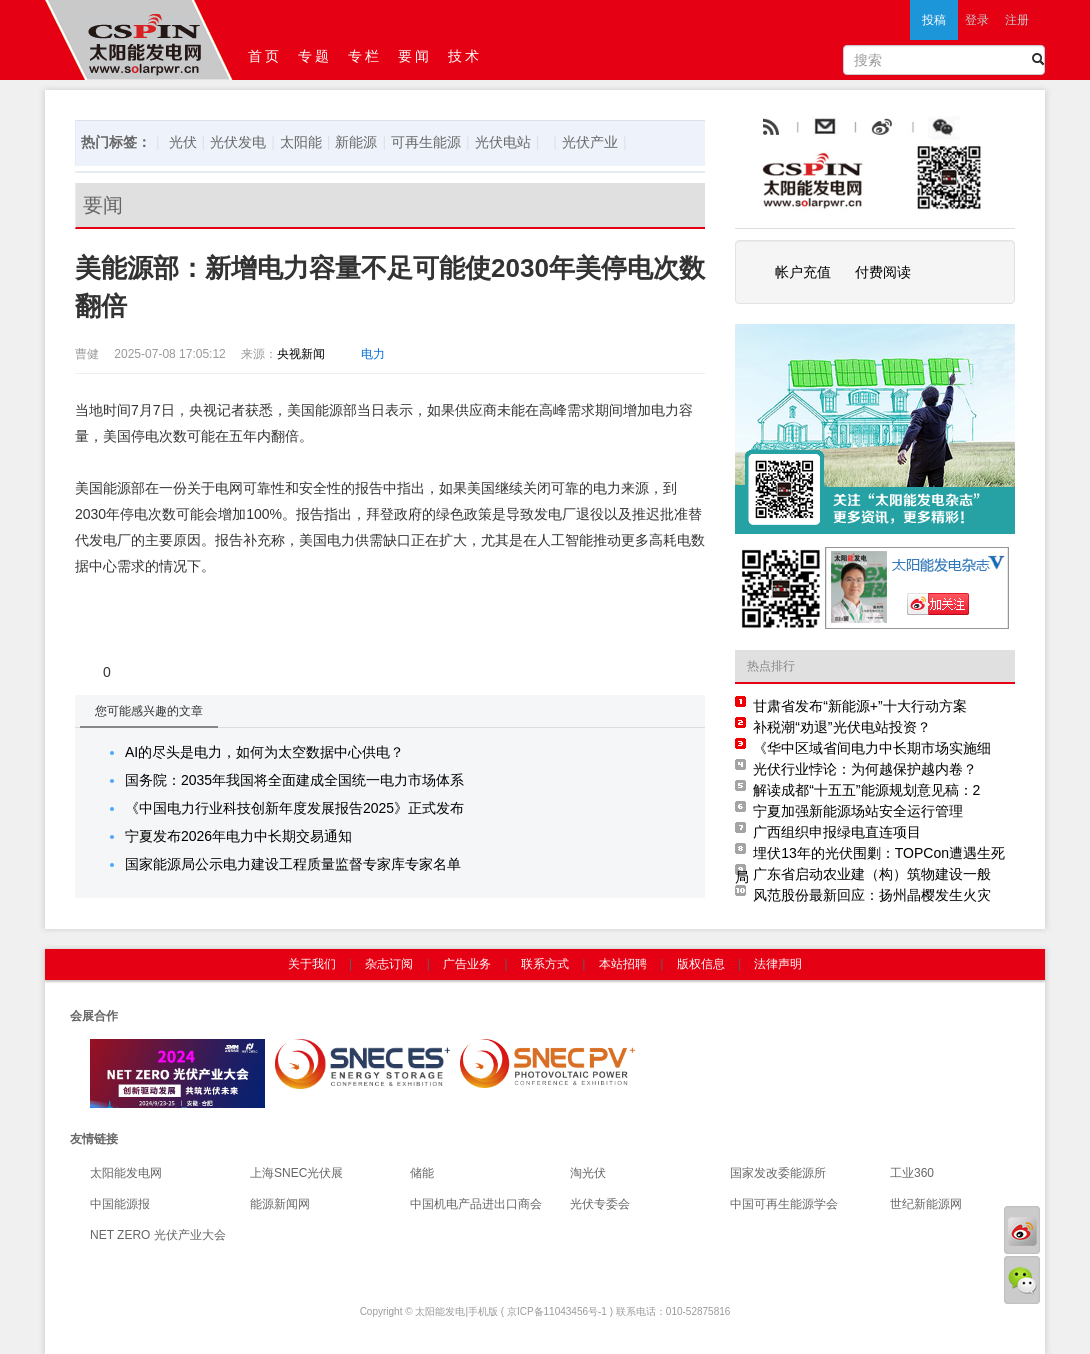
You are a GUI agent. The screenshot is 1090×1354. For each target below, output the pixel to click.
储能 (422, 1173)
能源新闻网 (280, 1204)
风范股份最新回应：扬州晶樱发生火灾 (872, 895)
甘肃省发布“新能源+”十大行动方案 (860, 706)
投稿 (934, 20)
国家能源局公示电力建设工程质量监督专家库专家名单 (293, 864)
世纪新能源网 (926, 1204)
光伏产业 (590, 142)
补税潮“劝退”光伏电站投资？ (841, 727)
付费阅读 (883, 272)
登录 (977, 20)
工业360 (912, 1173)
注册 (1017, 20)
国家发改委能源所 (778, 1173)
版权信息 (701, 964)
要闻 (415, 56)
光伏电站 (503, 142)
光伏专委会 (600, 1204)
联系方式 (545, 964)
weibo (928, 128)
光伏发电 (238, 142)
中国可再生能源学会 (784, 1204)
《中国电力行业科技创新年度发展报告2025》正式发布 (294, 808)
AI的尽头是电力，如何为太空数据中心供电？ (264, 752)
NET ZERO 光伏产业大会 (158, 1235)
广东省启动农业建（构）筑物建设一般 (872, 874)
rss (769, 128)
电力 (373, 354)
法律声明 (778, 964)
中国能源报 (120, 1204)
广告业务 (467, 964)
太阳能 (301, 142)
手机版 (483, 1311)
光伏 (183, 142)
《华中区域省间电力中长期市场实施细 (872, 748)
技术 (465, 56)
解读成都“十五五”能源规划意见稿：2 (866, 790)
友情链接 (94, 1139)
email (874, 128)
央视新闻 (301, 354)
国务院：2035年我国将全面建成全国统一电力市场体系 (294, 780)
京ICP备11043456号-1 (557, 1311)
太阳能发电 (440, 1311)
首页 (265, 56)
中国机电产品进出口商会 (476, 1204)
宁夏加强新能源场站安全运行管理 (858, 811)
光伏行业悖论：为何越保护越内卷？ (865, 769)
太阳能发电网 (126, 1173)
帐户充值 (803, 272)
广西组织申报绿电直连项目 (837, 832)
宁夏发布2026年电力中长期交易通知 (238, 836)
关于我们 (312, 964)
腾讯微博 (987, 128)
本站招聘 (623, 964)
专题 (315, 56)
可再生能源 (426, 142)
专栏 (365, 56)
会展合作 (94, 1016)
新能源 (356, 142)
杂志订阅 (389, 964)
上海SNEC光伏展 (296, 1173)
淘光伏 (588, 1173)
